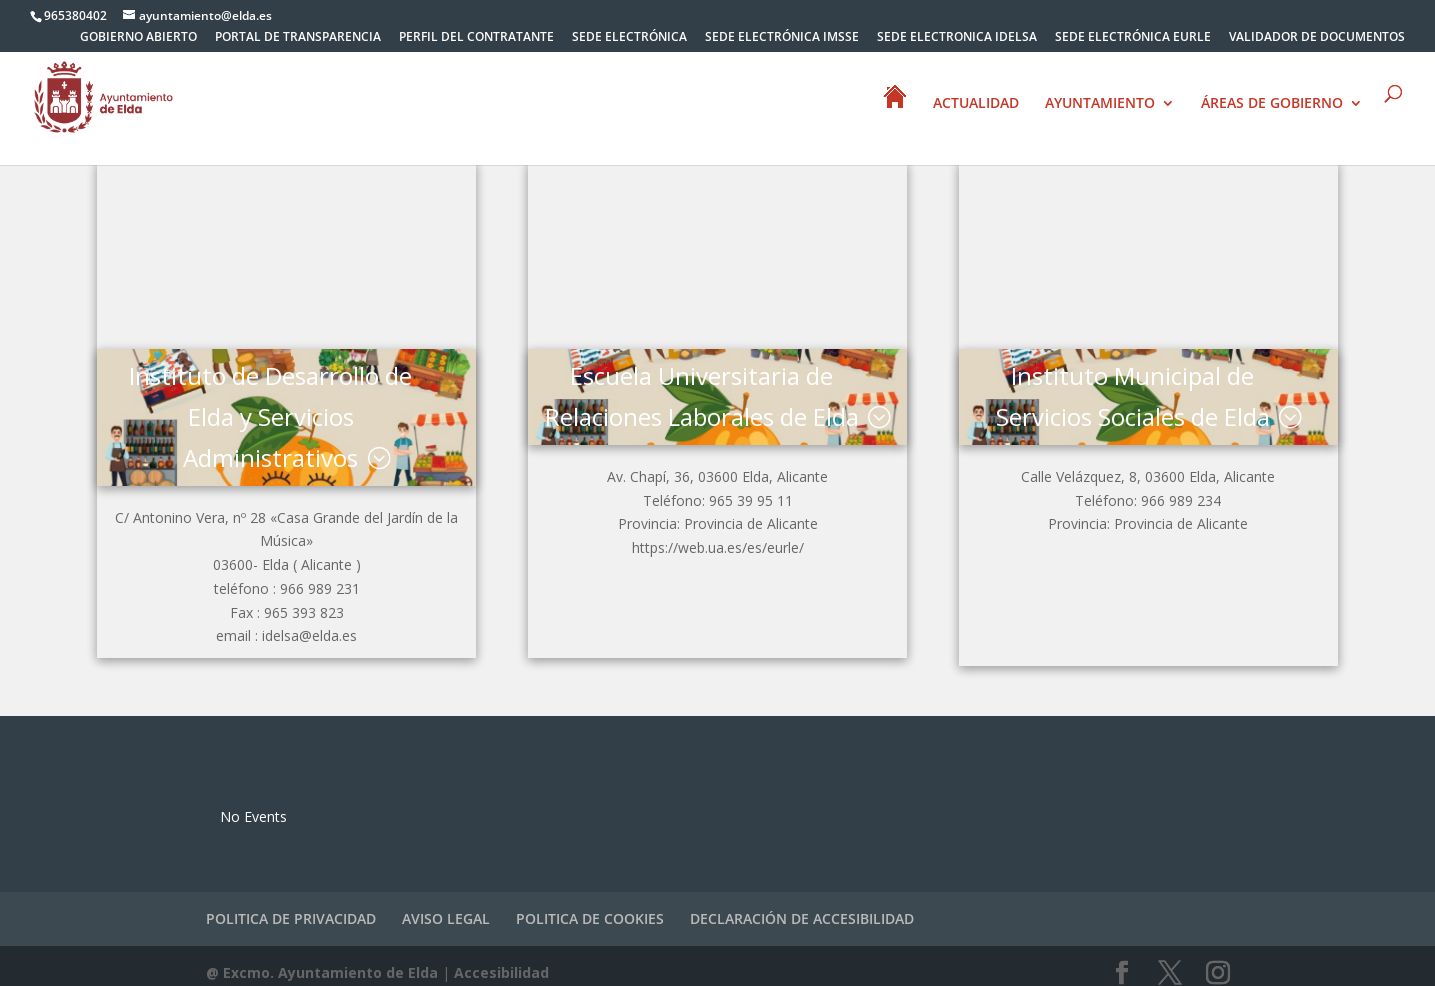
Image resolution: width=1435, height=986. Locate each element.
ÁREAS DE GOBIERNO (1272, 104)
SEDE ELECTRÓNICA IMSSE (782, 38)
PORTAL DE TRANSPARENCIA (298, 38)
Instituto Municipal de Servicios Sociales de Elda (1138, 389)
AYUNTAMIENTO (1100, 104)
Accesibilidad (501, 958)
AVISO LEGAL (446, 904)
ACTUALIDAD (976, 104)
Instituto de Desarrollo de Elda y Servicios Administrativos (265, 409)
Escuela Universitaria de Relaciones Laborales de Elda (701, 409)
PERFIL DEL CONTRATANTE (476, 38)
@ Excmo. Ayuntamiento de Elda (322, 958)
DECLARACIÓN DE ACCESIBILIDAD (802, 904)
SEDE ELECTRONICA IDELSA (957, 38)
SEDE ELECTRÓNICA (629, 38)
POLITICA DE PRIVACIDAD (291, 904)
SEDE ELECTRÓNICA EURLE (1133, 38)
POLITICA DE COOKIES (590, 904)
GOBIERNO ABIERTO (138, 38)
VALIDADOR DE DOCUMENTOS (1317, 38)
